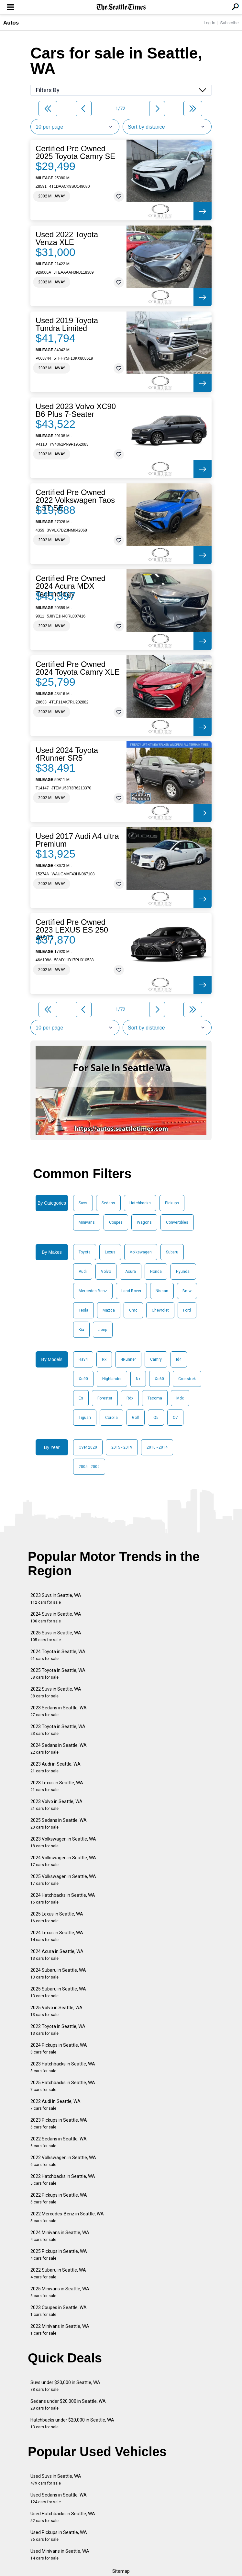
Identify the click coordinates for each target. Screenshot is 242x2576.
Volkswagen (141, 1252)
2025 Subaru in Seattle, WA (58, 1992)
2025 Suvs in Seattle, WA (55, 1636)
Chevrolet (160, 1310)
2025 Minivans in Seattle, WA (59, 2292)
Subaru (172, 1252)
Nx (138, 1379)
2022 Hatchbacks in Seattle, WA (62, 2180)
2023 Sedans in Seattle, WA (58, 1711)
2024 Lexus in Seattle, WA (56, 1936)
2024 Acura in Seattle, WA (56, 1955)
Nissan (162, 1291)
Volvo (106, 1271)
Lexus (110, 1252)
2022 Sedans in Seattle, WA (58, 2142)
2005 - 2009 (89, 1466)
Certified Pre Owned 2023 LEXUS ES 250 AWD (72, 930)
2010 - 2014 (157, 1447)
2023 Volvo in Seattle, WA (56, 1805)
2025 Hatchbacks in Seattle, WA (62, 2086)
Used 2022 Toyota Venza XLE (67, 238)
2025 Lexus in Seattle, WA (56, 1917)
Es (81, 1398)
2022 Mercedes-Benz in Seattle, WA (67, 2217)
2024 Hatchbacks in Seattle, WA (62, 1899)
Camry (156, 1359)
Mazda (109, 1310)
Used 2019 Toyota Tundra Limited (67, 324)
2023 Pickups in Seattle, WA (58, 2123)
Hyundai (183, 1271)
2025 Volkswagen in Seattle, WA (63, 1880)
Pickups (172, 1203)
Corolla (111, 1417)
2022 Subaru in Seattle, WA (58, 2273)
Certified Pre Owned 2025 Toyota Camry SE (75, 152)
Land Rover (131, 1291)
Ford (187, 1310)
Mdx (180, 1398)
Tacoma (155, 1398)
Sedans (108, 1203)
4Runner (128, 1359)
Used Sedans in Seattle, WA (58, 2498)
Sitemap (121, 2571)
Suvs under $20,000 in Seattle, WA (65, 2386)
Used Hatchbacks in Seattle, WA (62, 2517)
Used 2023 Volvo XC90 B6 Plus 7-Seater (76, 410)
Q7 (175, 1417)
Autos (11, 23)
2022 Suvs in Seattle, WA (55, 1692)
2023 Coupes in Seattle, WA (58, 2311)
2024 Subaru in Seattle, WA (58, 1974)
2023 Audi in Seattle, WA (55, 1767)
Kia (81, 1329)
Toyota (85, 1252)
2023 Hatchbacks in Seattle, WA (62, 2067)
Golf (135, 1417)
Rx (104, 1359)
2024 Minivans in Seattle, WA (59, 2236)
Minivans (87, 1222)
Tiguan (85, 1417)
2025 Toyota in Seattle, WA (57, 1674)
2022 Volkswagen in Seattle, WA (63, 2161)
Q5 (156, 1417)
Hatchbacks (140, 1203)
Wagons (144, 1222)
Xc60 (159, 1379)
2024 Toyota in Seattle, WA (57, 1655)
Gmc (133, 1310)
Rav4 (83, 1359)
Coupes (116, 1222)
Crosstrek (187, 1379)
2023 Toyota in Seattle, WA (57, 1730)
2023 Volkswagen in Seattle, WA (63, 1842)
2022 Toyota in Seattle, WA (57, 2030)
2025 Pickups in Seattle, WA (58, 2255)
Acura (130, 1271)
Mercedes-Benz (93, 1291)
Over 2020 (88, 1447)
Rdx (129, 1398)
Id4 (179, 1359)
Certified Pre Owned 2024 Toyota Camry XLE (78, 668)
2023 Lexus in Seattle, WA (56, 1786)
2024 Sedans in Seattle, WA (58, 1749)
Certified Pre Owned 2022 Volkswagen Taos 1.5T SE (75, 500)
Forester (104, 1398)
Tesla (83, 1310)
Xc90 (83, 1379)
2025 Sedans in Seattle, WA (58, 1824)
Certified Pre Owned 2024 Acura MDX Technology (70, 586)
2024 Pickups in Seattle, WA (58, 2048)
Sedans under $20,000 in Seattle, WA (68, 2405)
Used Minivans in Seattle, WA (59, 2554)
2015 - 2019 (121, 1447)
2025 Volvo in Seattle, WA (56, 2011)
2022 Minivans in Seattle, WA (59, 2330)
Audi (83, 1271)
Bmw (187, 1291)
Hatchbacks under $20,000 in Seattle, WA (72, 2423)
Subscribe (229, 22)
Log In (209, 22)
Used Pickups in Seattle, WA (58, 2536)
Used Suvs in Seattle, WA (55, 2480)
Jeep (102, 1329)
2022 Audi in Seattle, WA (55, 2105)
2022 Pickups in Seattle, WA (58, 2198)
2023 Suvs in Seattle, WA (55, 1599)
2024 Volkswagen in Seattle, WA (63, 1861)
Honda (156, 1271)
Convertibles (177, 1222)
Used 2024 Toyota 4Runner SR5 (67, 754)
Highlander (112, 1379)
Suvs (83, 1203)
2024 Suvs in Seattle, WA (55, 1617)
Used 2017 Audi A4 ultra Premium (77, 840)
